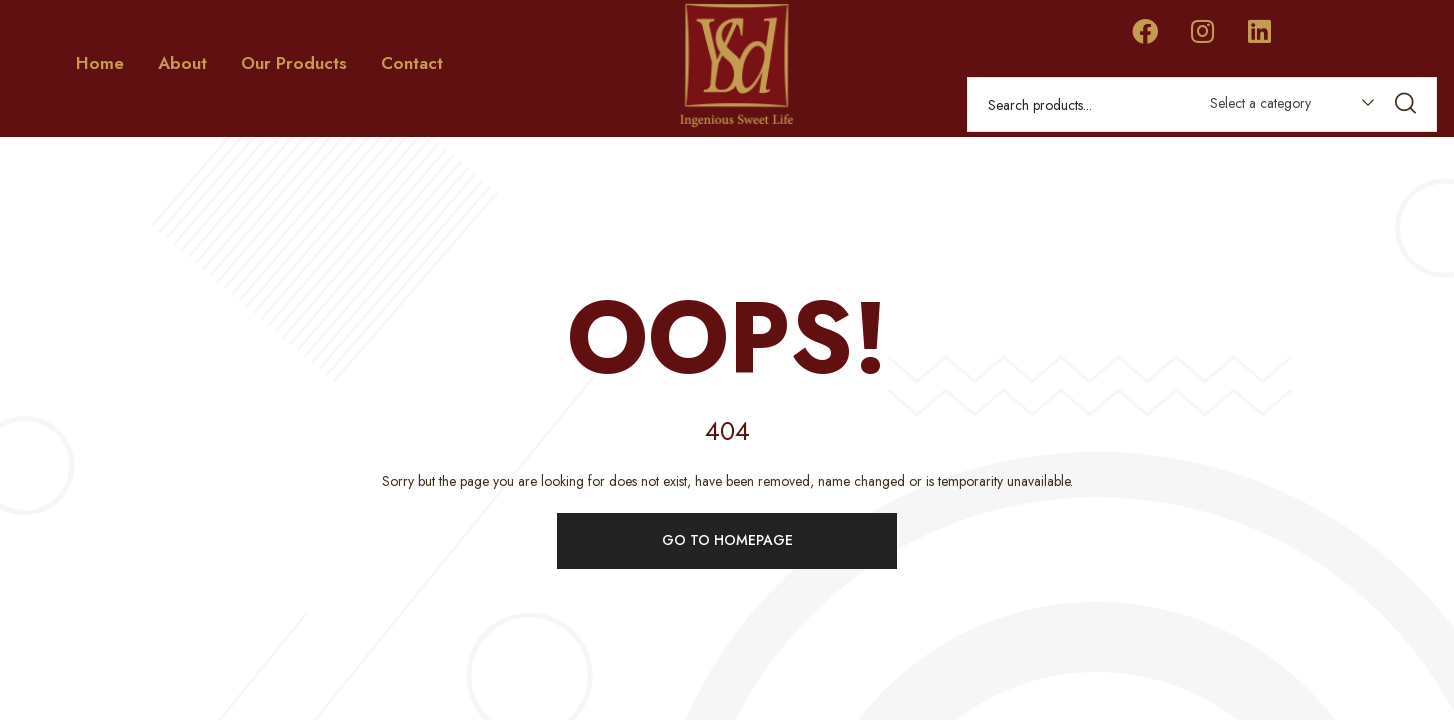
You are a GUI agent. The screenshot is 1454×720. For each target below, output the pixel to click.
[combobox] (1282, 107)
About (182, 63)
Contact (412, 63)
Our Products (294, 63)
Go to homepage (727, 538)
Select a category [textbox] (1260, 103)
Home (100, 63)
